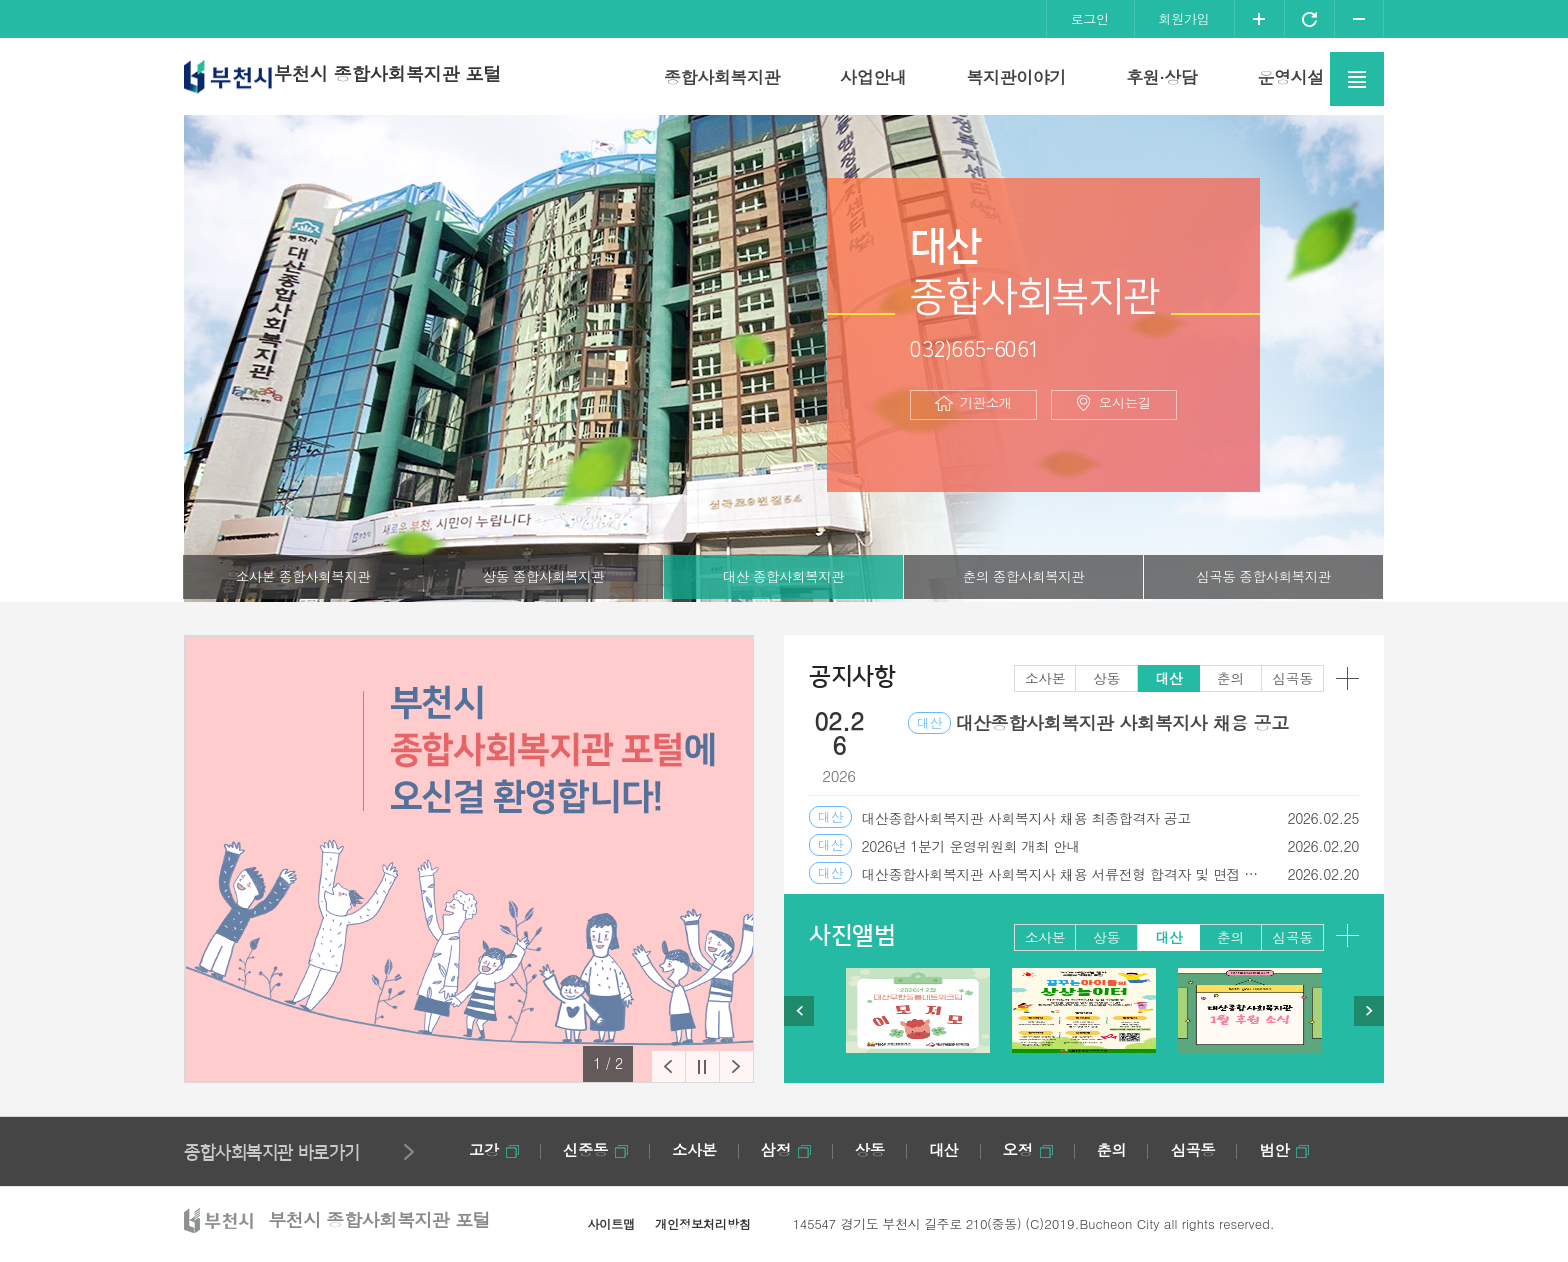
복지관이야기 (1015, 77)
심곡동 (1263, 578)
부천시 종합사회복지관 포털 (411, 76)
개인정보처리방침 (698, 1223)
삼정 (785, 1149)
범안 (1295, 1149)
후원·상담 (1162, 77)
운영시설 (1290, 77)
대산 (783, 578)
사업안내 (873, 77)
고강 (484, 1149)
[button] (653, 1064)
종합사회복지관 (722, 77)
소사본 (303, 578)
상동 (543, 578)
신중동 (589, 1149)
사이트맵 (609, 1223)
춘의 (1023, 578)
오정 (1032, 1149)
